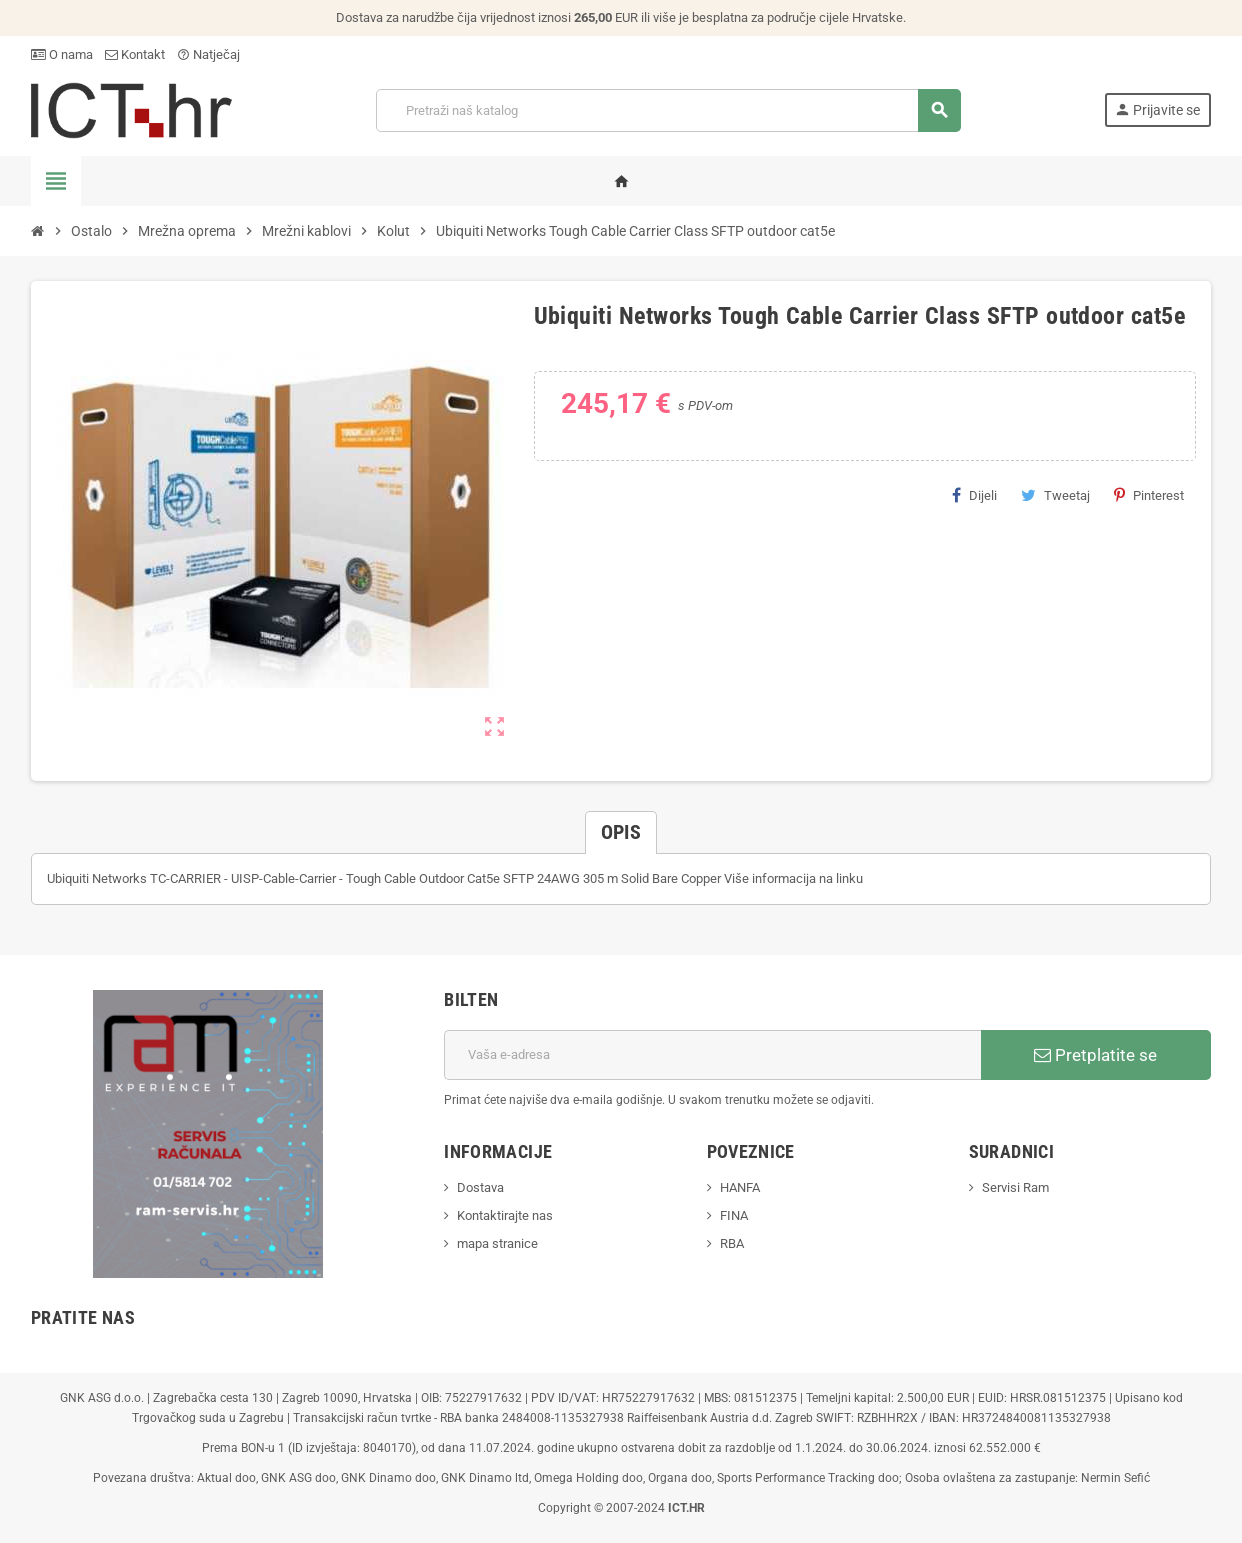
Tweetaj (1055, 495)
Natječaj (208, 54)
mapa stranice (497, 1243)
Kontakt (135, 54)
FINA (734, 1215)
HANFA (740, 1187)
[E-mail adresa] (712, 1055)
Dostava (480, 1187)
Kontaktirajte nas (505, 1215)
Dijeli (974, 495)
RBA (732, 1243)
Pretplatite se (1095, 1055)
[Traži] (668, 110)
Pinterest (1149, 495)
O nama (62, 54)
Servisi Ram (1015, 1187)
